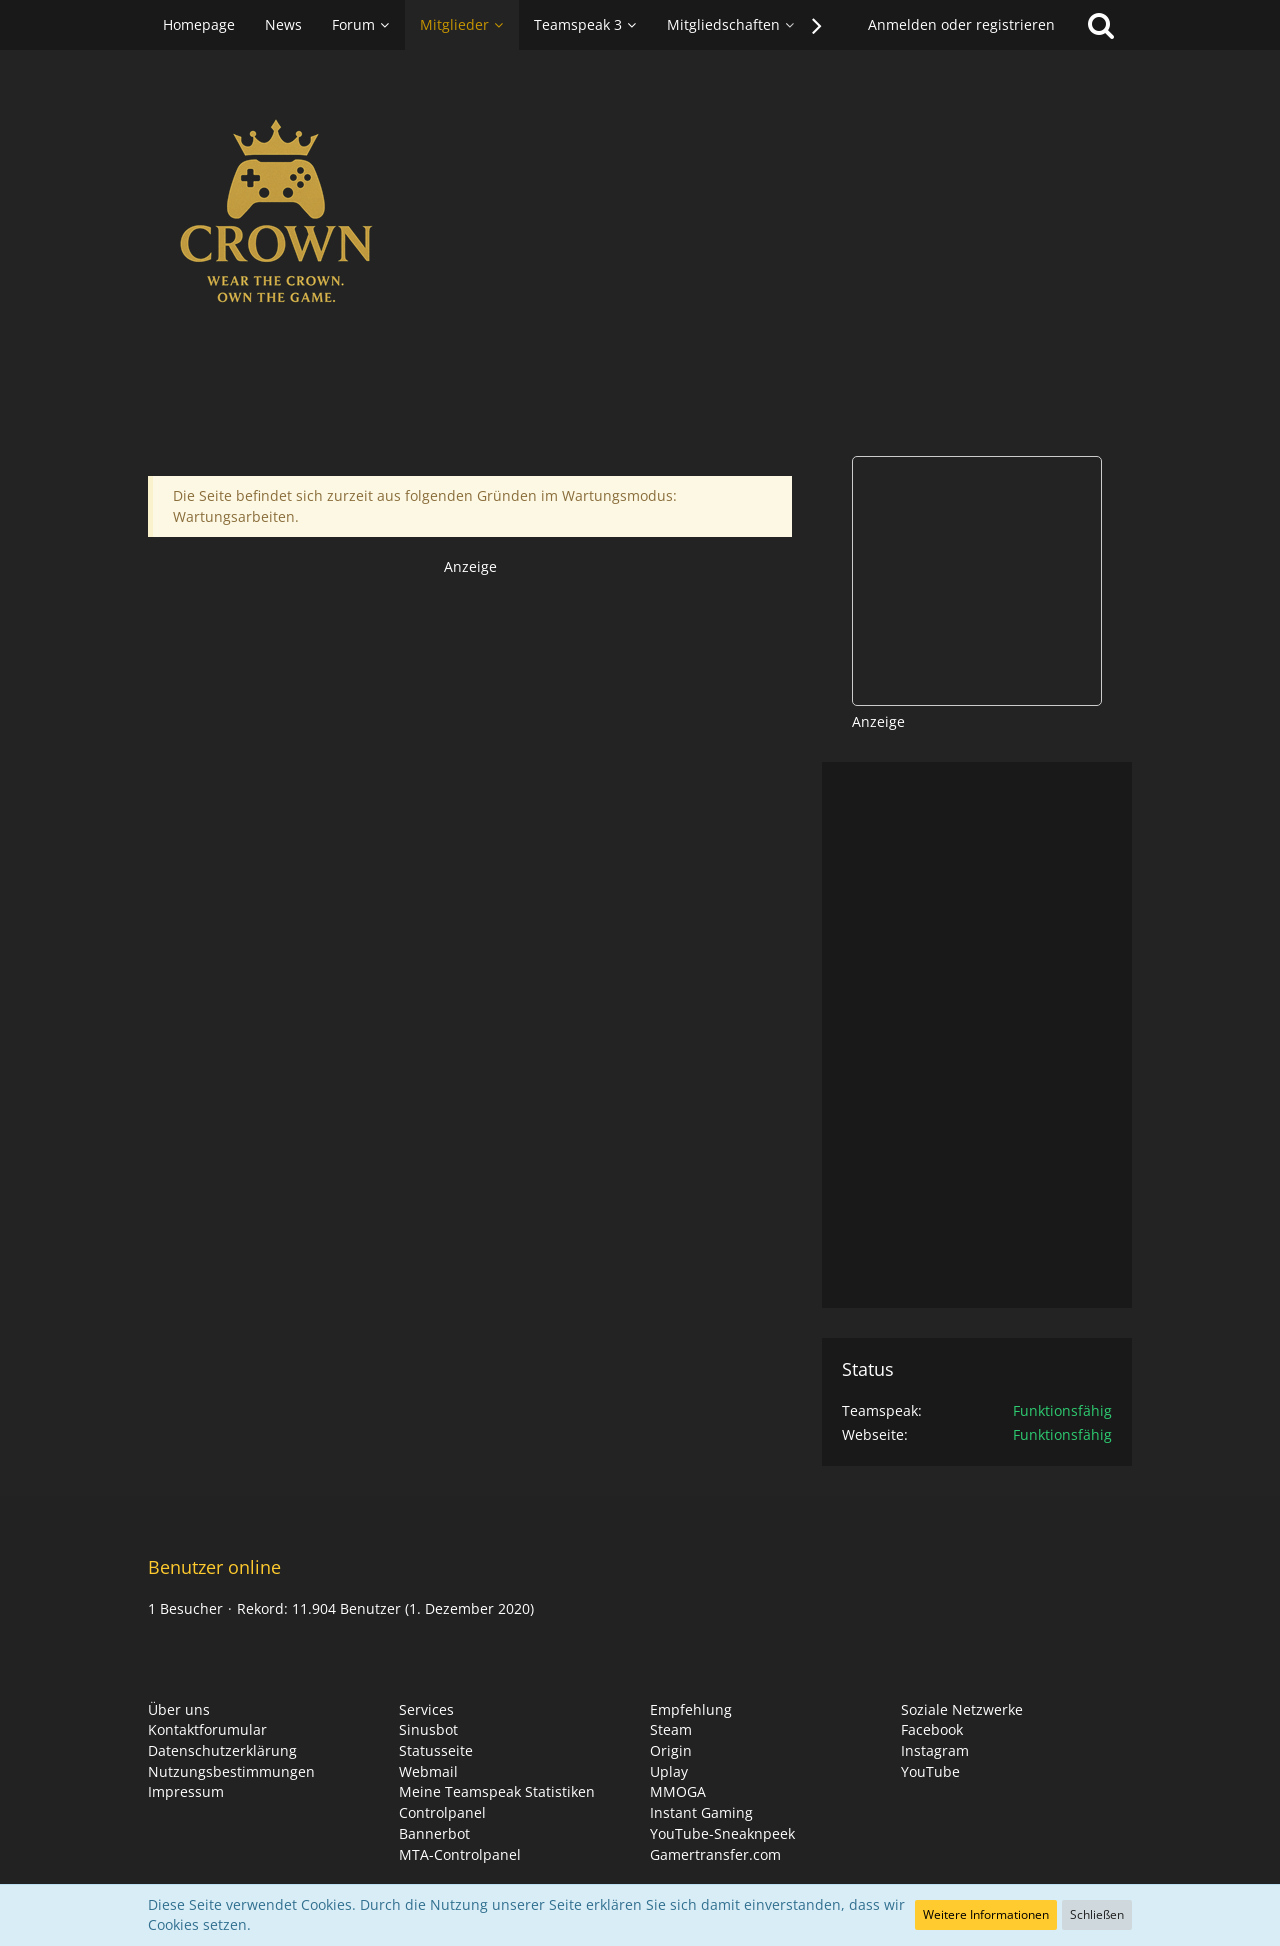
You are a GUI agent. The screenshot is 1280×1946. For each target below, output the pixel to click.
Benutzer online (214, 1567)
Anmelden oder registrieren (961, 24)
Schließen (1097, 1914)
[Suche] (1101, 25)
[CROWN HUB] (640, 218)
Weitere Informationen (986, 1914)
